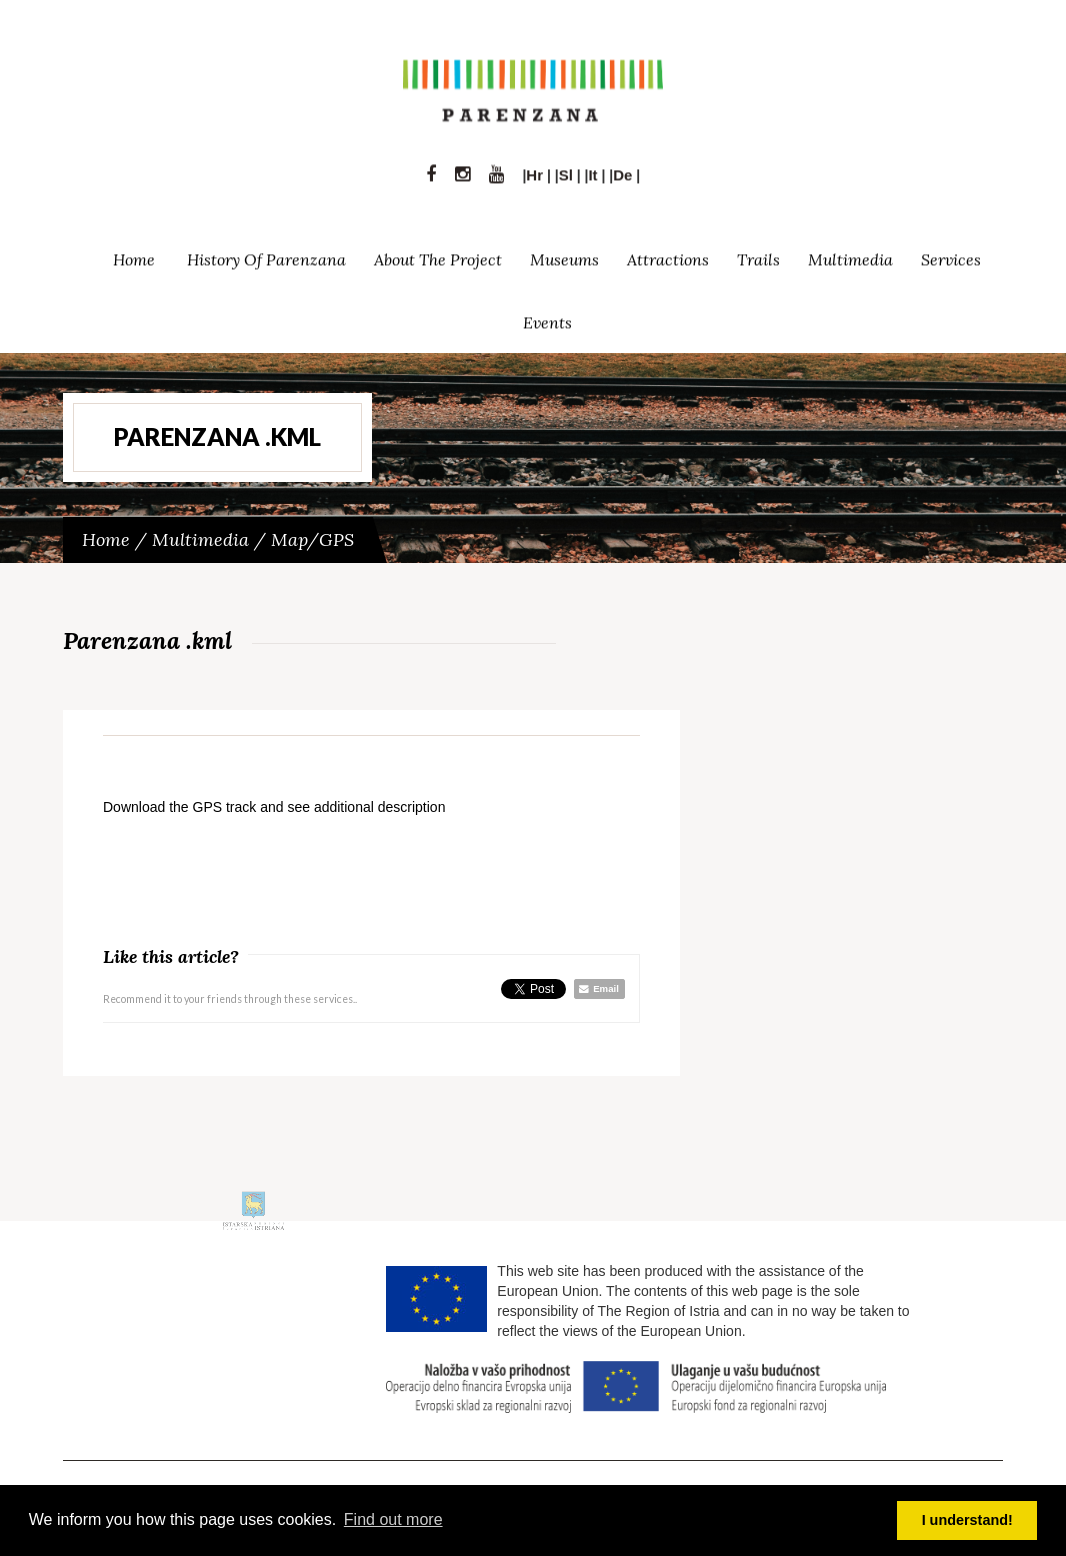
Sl (566, 169)
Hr (534, 169)
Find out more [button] (393, 1519)
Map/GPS (312, 539)
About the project (438, 254)
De (622, 169)
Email (598, 988)
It (592, 169)
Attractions (668, 254)
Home (134, 254)
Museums (564, 254)
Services (951, 254)
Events (547, 317)
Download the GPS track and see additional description (274, 807)
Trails (758, 254)
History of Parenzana (266, 254)
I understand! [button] (967, 1520)
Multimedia (850, 254)
